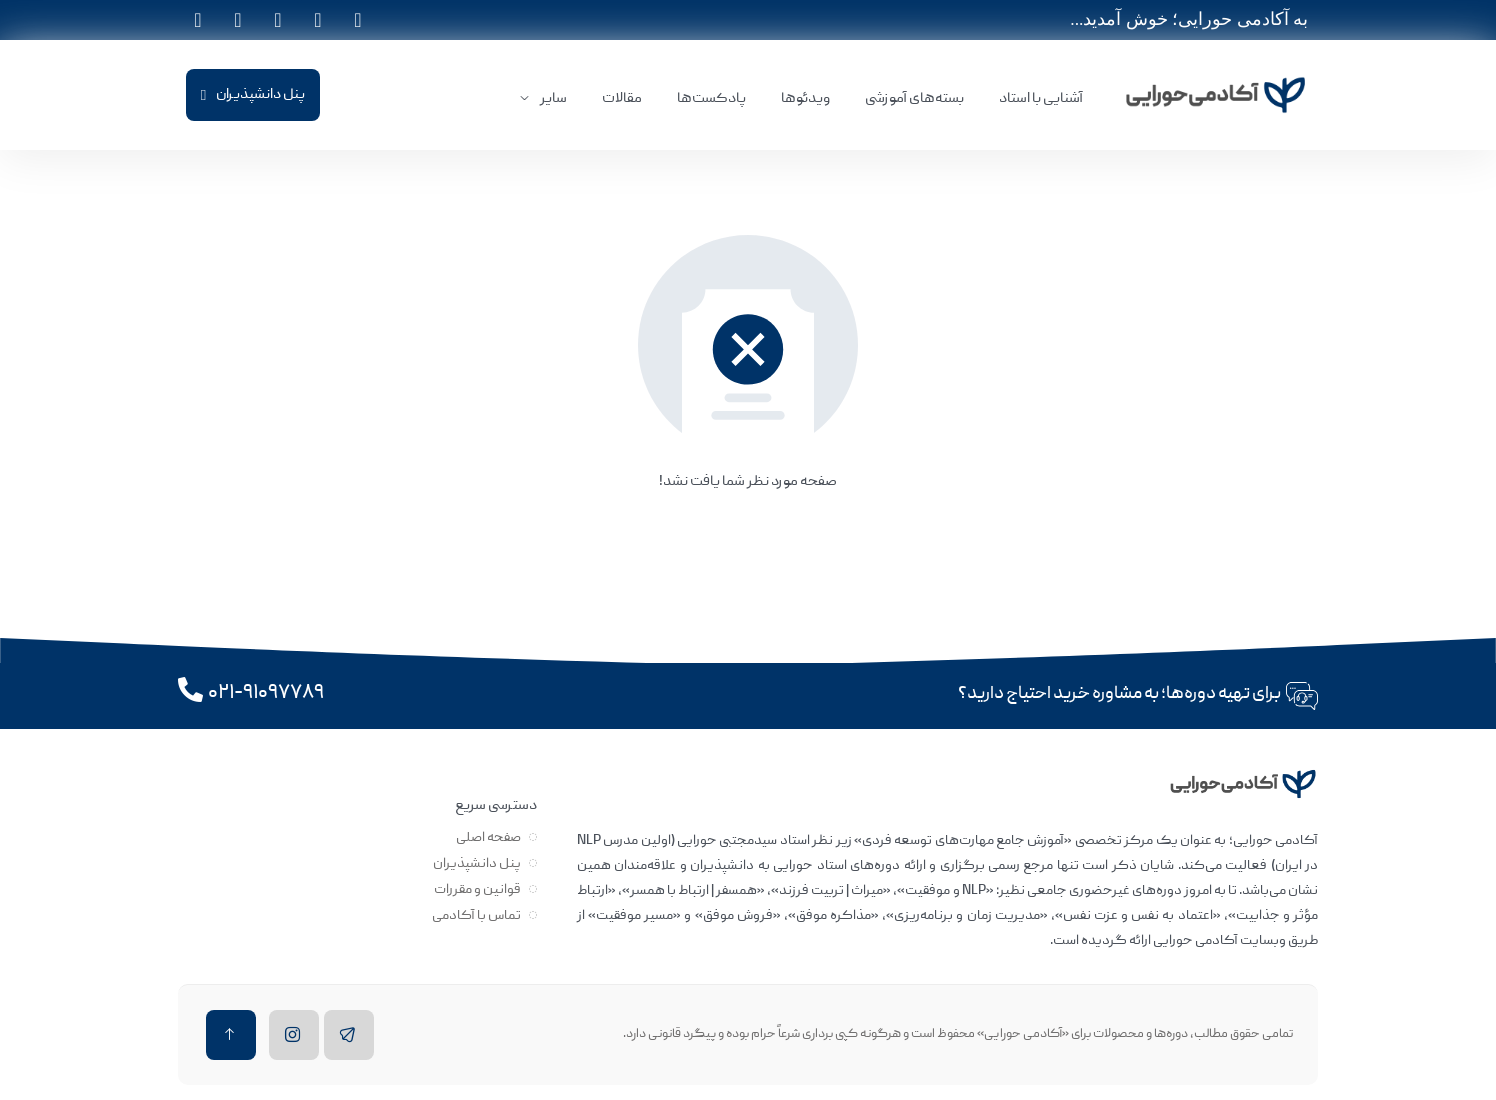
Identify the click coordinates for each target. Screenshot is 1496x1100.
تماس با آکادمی (476, 916)
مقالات (622, 99)
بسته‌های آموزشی (914, 99)
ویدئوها (805, 99)
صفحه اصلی (488, 838)
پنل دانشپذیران (477, 864)
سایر (553, 99)
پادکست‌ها (711, 99)
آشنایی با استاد (1041, 99)
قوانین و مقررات (477, 890)
